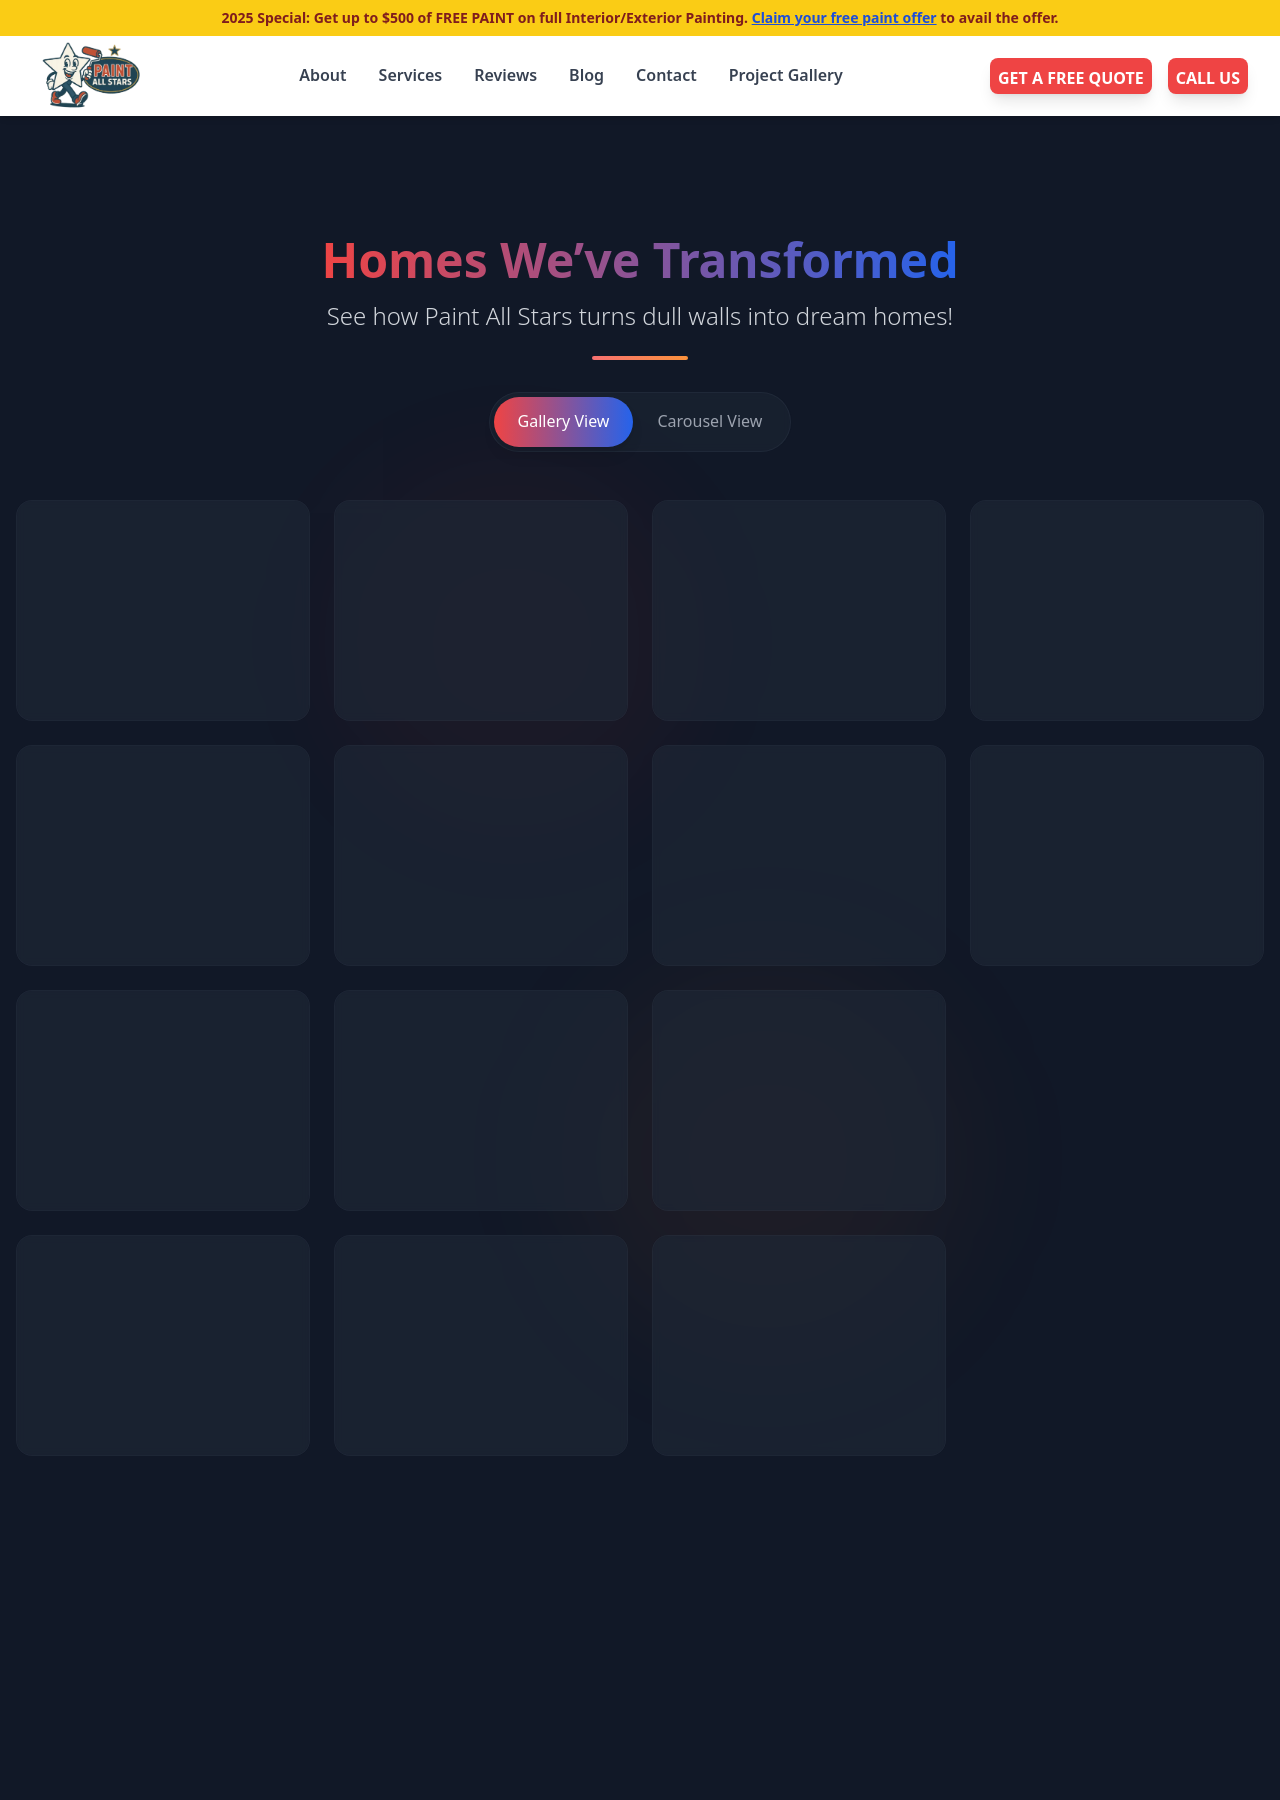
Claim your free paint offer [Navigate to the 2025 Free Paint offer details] (844, 17)
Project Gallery (786, 75)
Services (411, 75)
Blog (586, 75)
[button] (163, 610)
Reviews (505, 75)
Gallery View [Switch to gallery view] (564, 421)
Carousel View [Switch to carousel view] (709, 421)
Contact (666, 75)
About (322, 75)
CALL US (1208, 78)
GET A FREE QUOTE (1071, 78)
